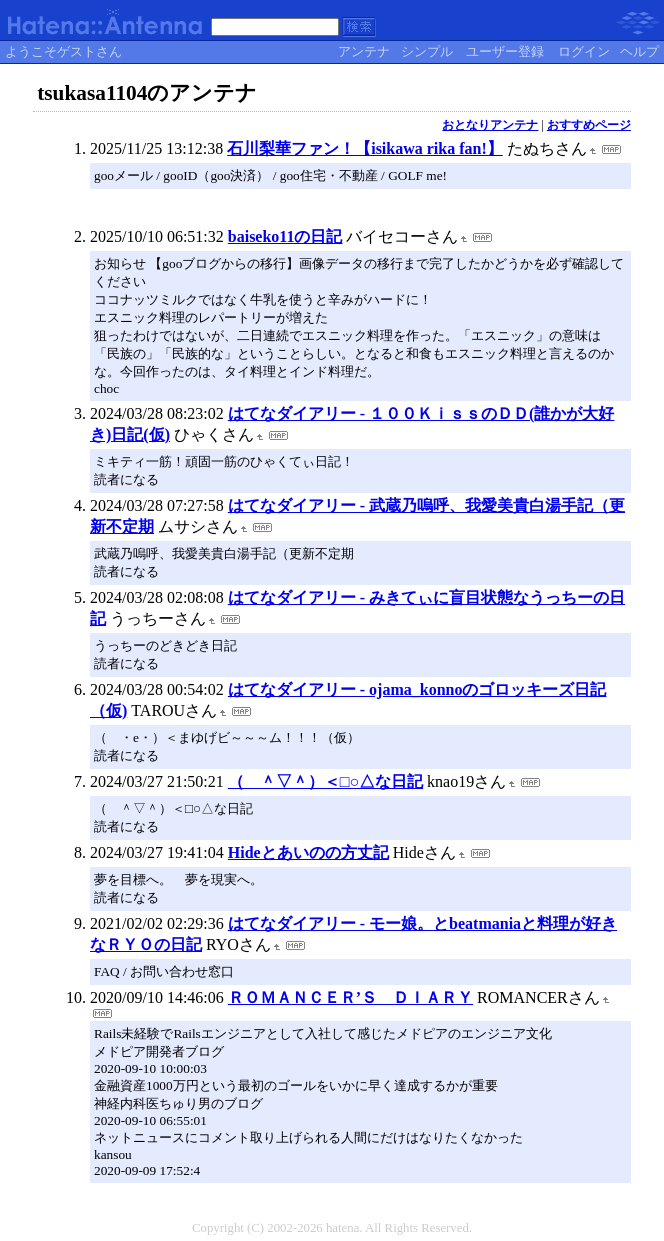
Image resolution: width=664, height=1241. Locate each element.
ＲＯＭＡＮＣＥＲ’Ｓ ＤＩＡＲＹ (350, 997)
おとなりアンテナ (490, 125)
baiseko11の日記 (285, 236)
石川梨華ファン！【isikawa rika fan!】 (365, 148)
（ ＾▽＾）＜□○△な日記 (325, 781)
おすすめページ (589, 125)
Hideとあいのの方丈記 (308, 852)
